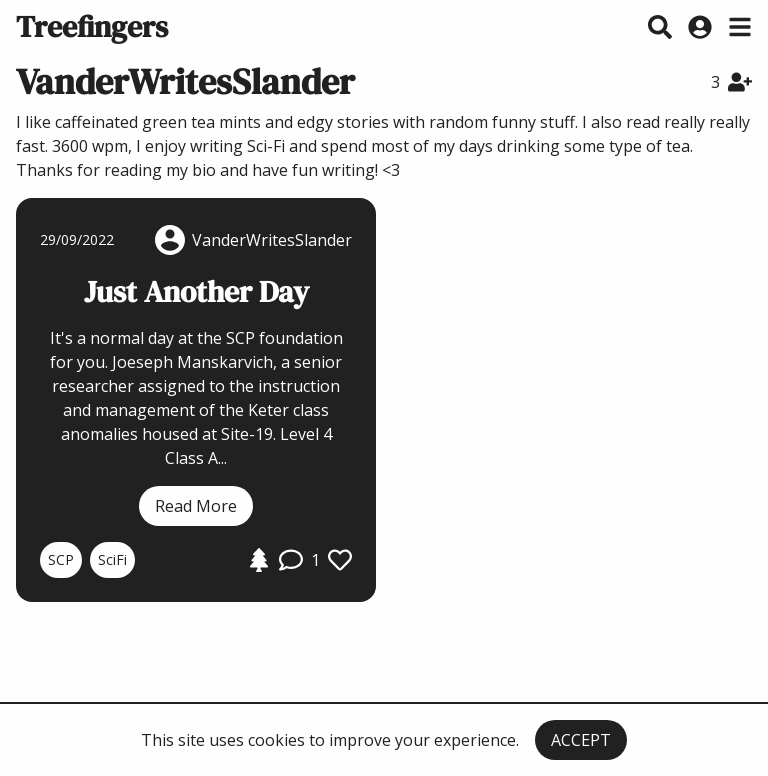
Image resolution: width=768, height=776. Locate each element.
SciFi (112, 559)
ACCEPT (581, 740)
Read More (196, 506)
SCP (61, 559)
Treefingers (92, 26)
